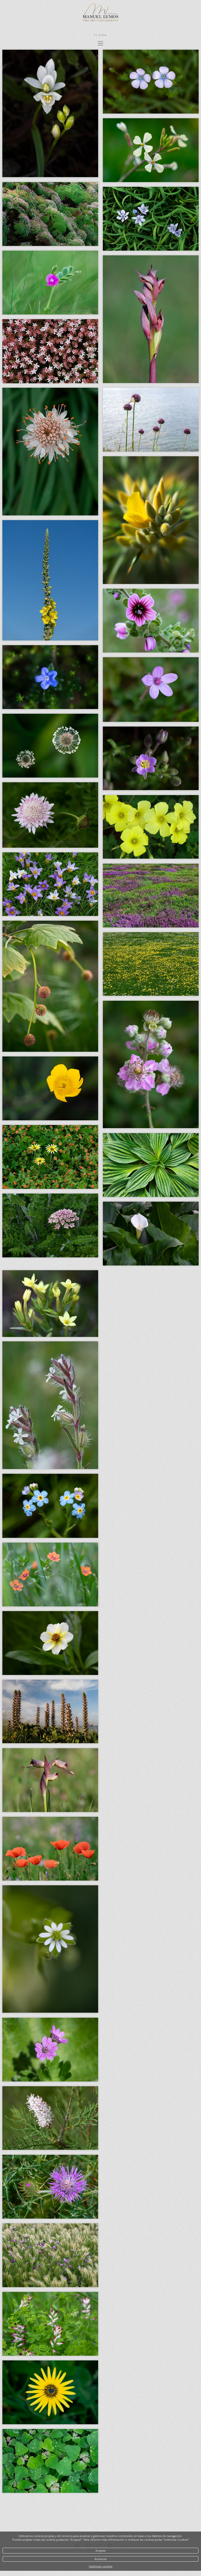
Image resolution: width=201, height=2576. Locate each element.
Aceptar (101, 2550)
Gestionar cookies (100, 2566)
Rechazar (100, 2559)
